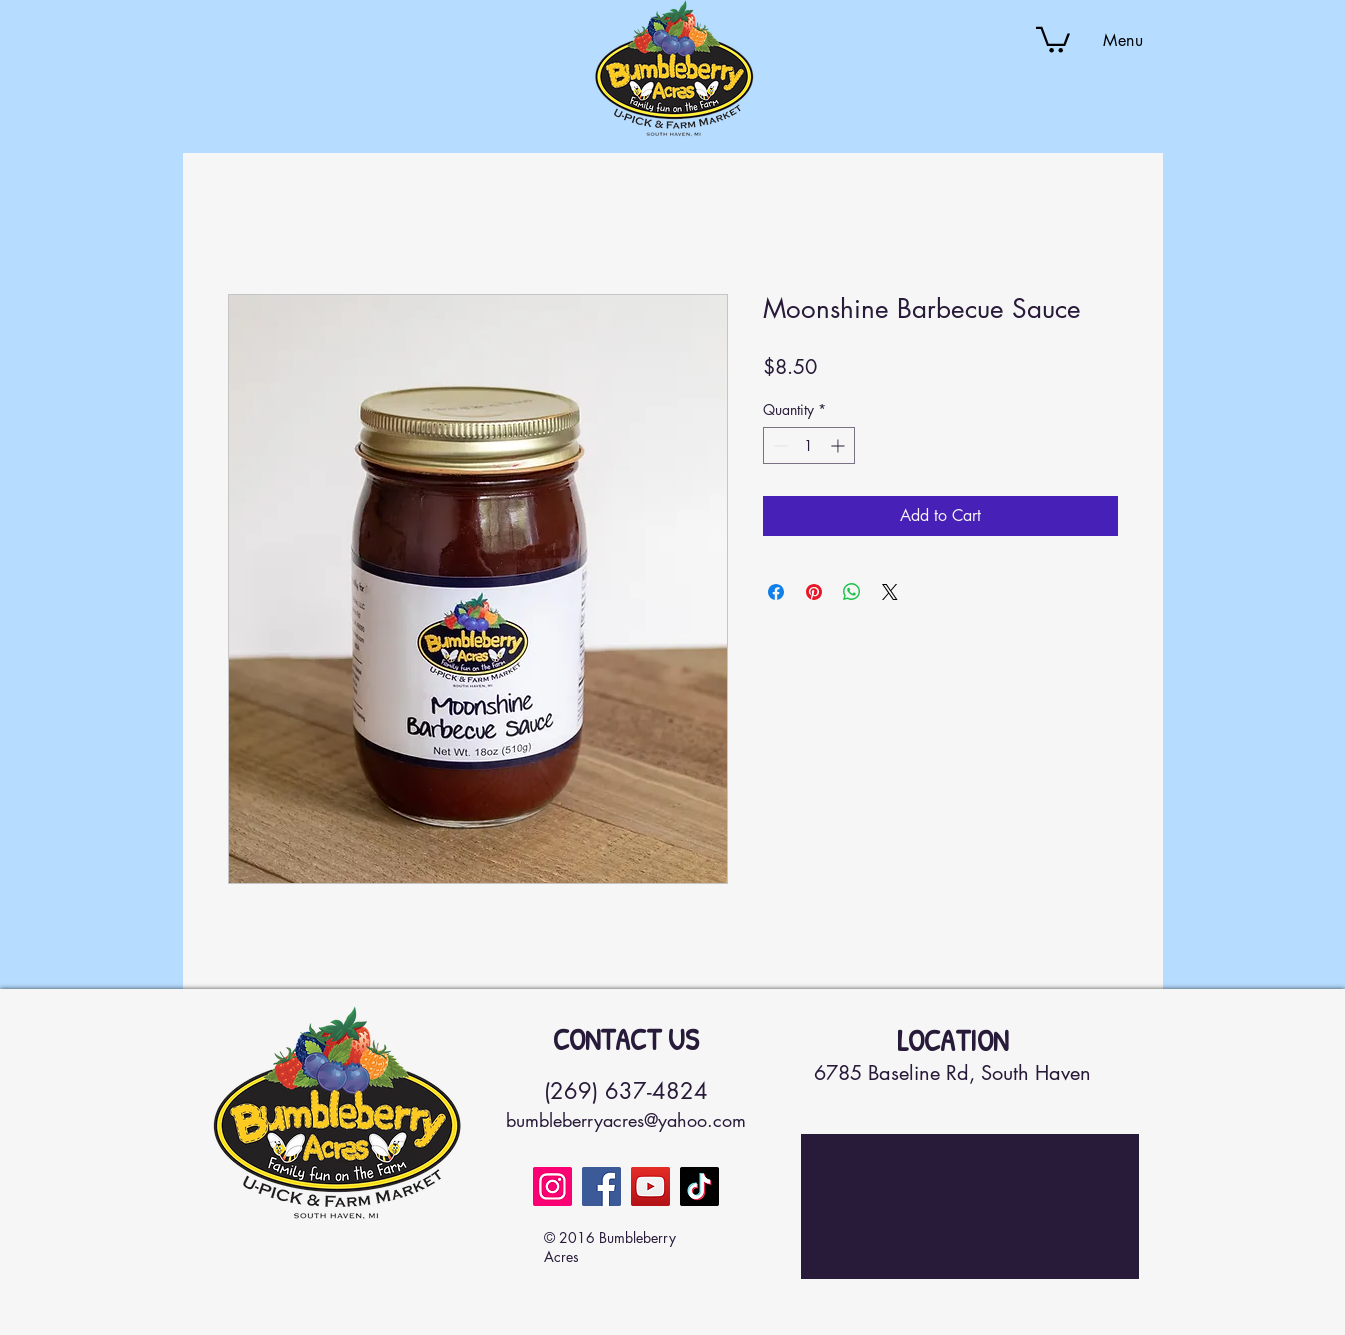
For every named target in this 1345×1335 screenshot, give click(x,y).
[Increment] (839, 445)
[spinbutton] (809, 445)
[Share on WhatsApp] (852, 592)
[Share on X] (890, 592)
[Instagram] (552, 1186)
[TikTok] (699, 1186)
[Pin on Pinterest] (814, 592)
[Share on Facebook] (776, 592)
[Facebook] (601, 1186)
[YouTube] (650, 1186)
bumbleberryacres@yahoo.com (626, 1120)
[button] (1053, 38)
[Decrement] (778, 445)
